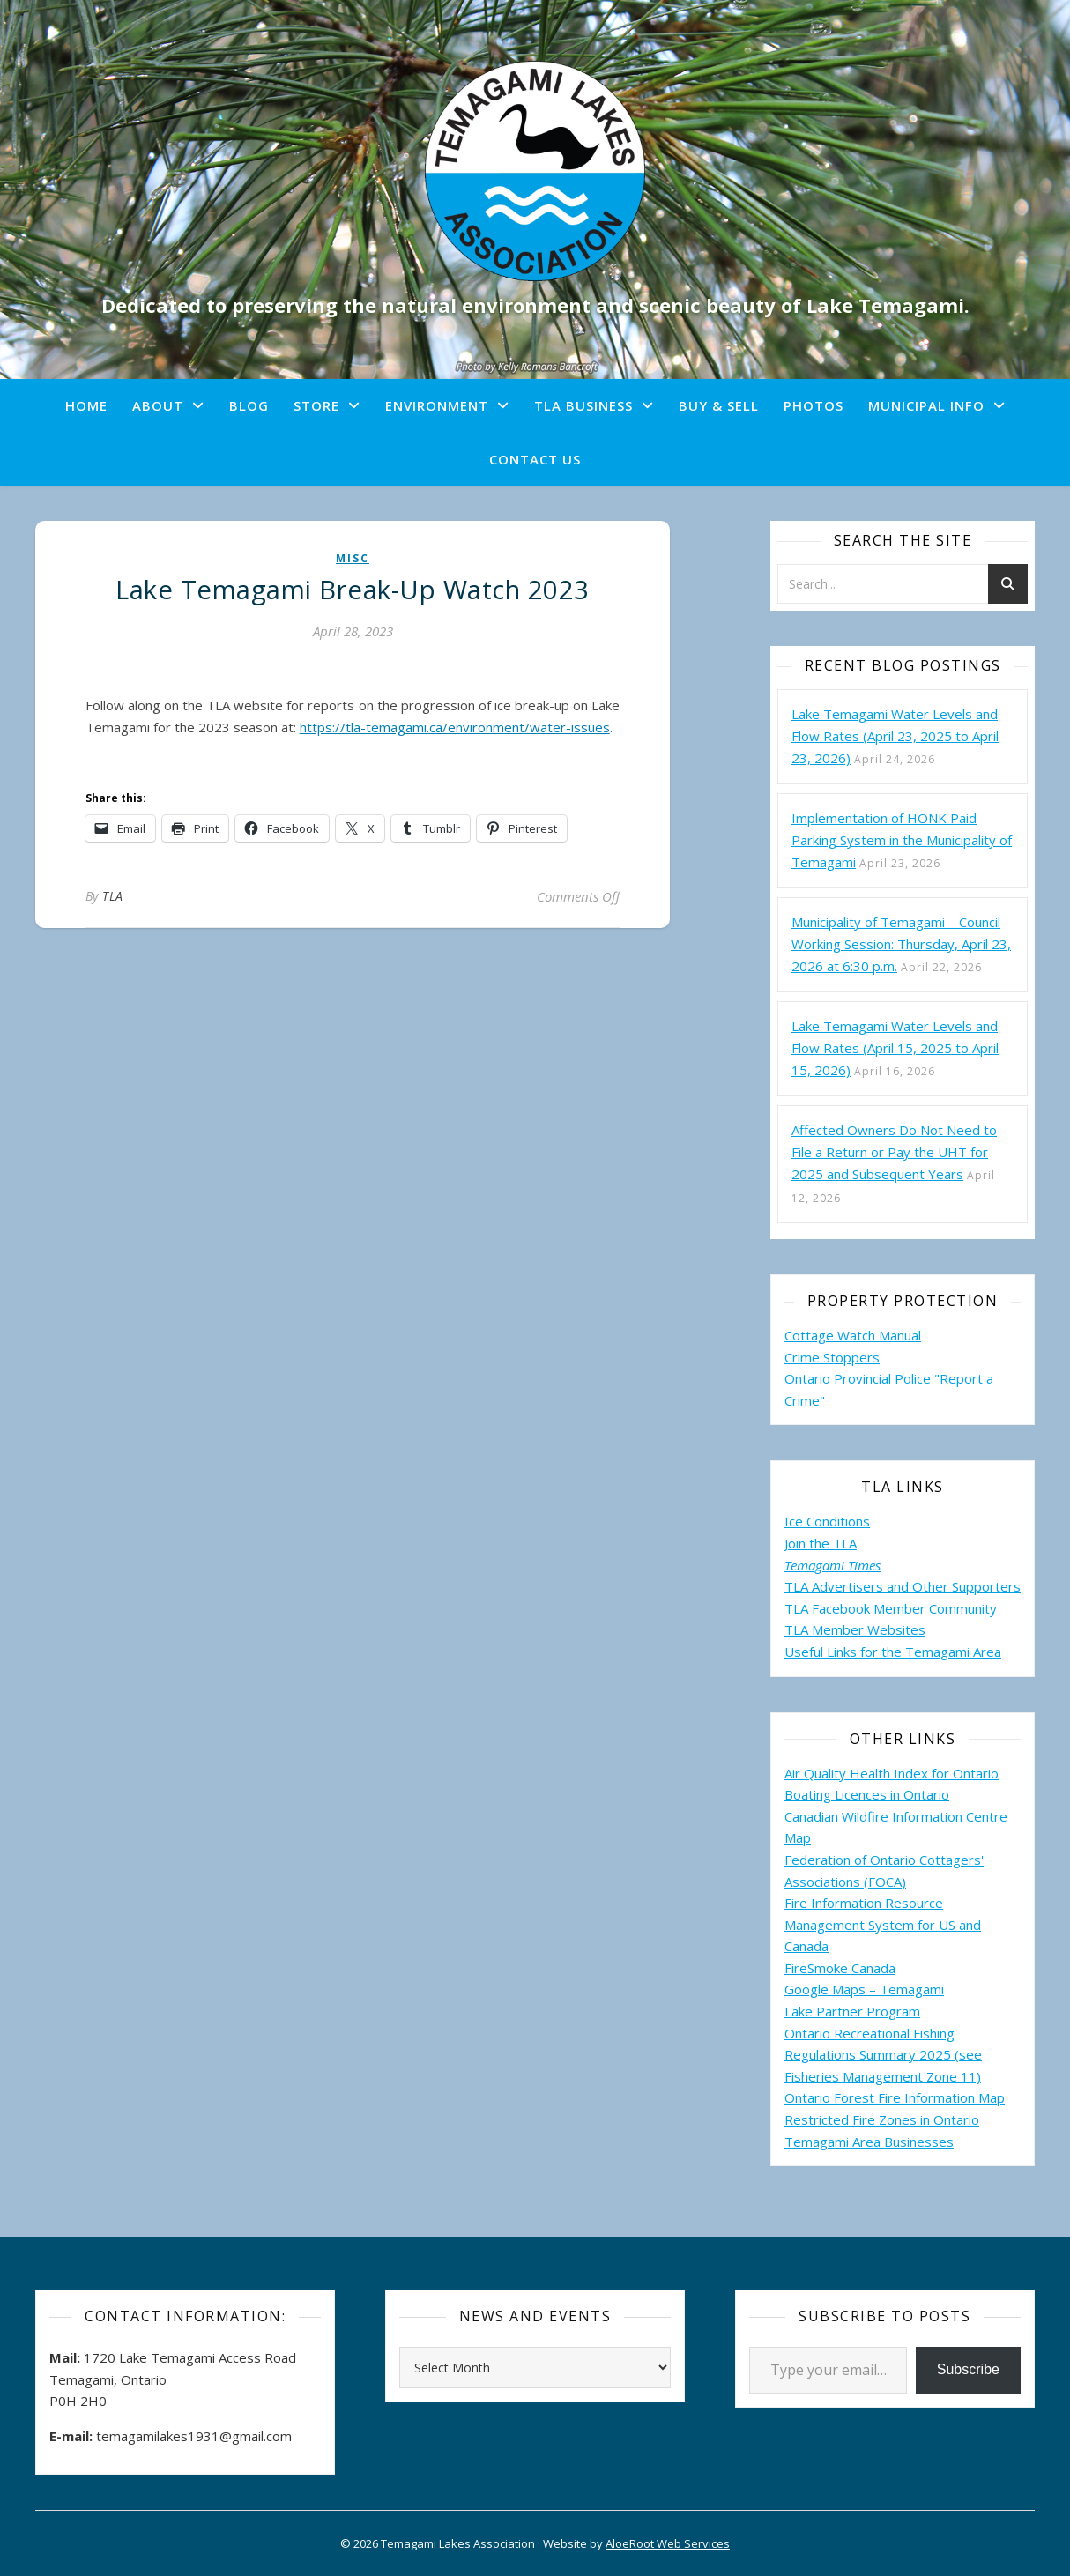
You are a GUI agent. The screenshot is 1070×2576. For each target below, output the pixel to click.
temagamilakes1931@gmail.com (194, 2436)
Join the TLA (820, 1543)
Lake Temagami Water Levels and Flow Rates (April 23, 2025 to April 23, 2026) (895, 736)
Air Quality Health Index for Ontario (891, 1773)
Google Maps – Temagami (864, 1989)
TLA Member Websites (854, 1629)
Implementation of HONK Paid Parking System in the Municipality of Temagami (901, 840)
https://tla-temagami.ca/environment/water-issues (455, 727)
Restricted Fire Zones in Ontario (881, 2119)
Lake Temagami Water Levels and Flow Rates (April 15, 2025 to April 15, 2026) (895, 1048)
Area (987, 1651)
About (157, 405)
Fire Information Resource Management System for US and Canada (882, 1924)
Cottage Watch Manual (852, 1335)
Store (316, 405)
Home (86, 405)
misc (352, 558)
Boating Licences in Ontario (866, 1794)
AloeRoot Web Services (668, 2543)
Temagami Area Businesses (869, 2141)
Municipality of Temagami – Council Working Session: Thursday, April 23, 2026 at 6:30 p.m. (901, 944)
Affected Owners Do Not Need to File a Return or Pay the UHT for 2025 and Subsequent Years (894, 1152)
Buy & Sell (719, 405)
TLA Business (583, 405)
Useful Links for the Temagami (878, 1651)
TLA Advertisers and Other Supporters (902, 1586)
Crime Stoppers (832, 1357)
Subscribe (968, 2369)
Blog (249, 405)
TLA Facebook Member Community (890, 1608)
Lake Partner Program (852, 2011)
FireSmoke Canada (839, 1968)
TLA (112, 895)
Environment (436, 405)
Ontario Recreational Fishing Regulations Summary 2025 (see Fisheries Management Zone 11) (883, 2054)
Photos (813, 405)
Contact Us (535, 459)
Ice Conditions (827, 1521)
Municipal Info (926, 405)
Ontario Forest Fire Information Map (894, 2097)
